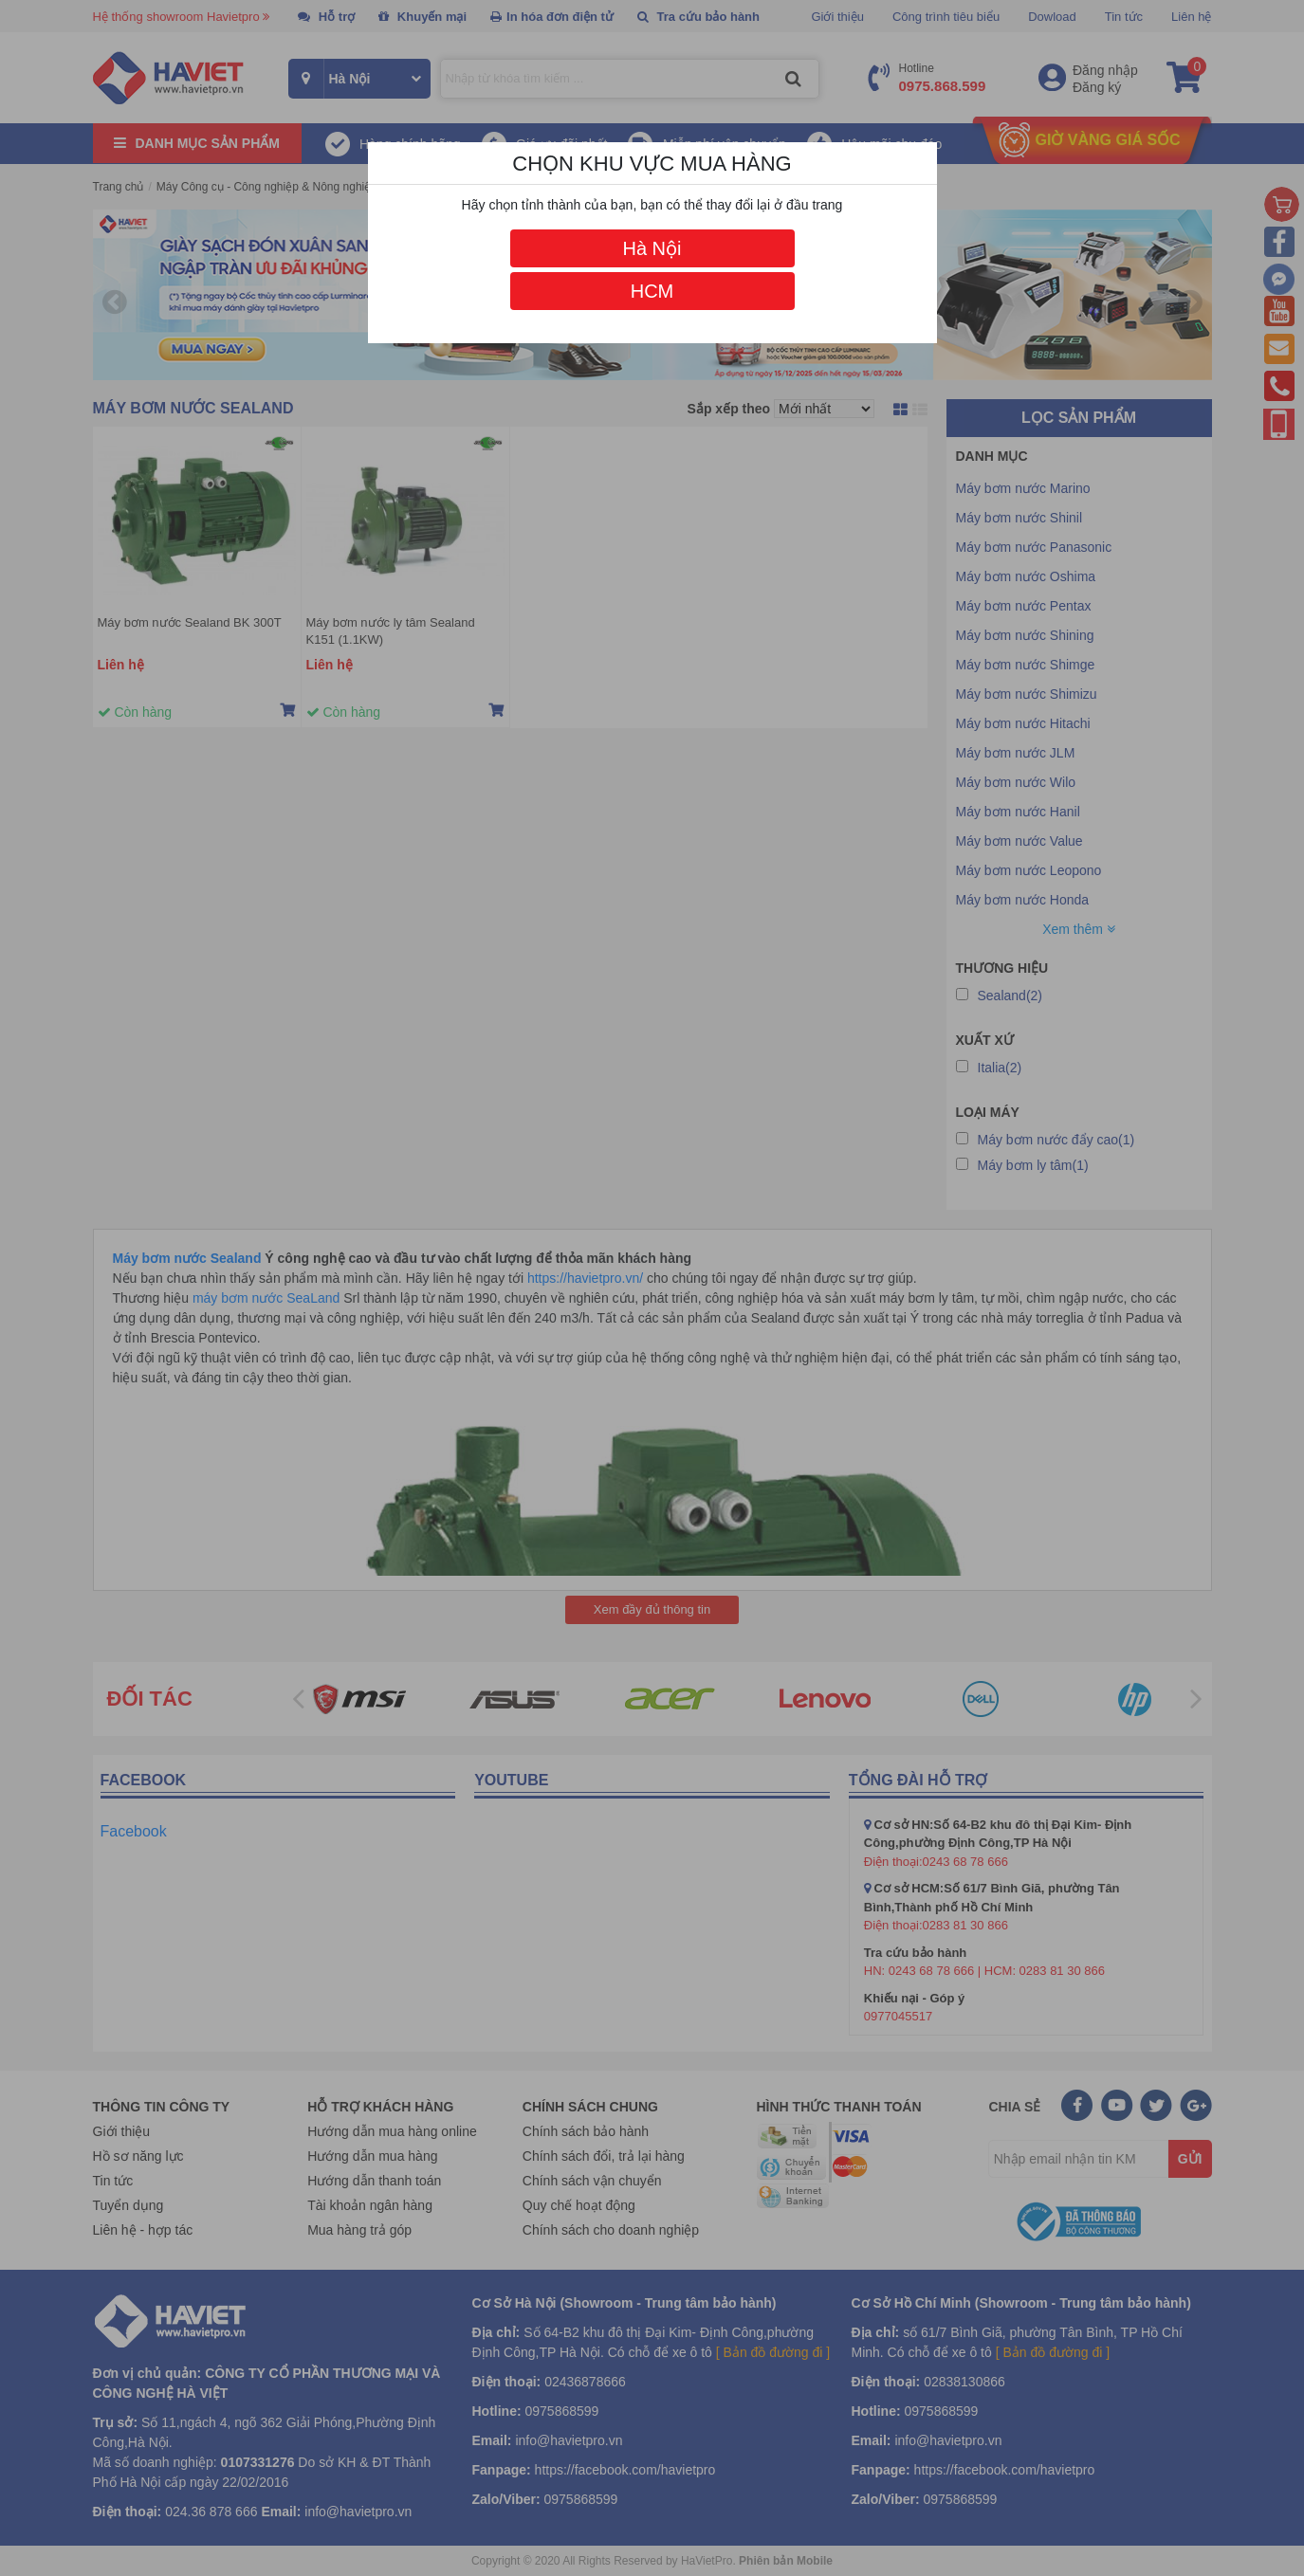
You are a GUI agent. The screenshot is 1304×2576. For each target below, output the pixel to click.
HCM (652, 291)
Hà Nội (651, 248)
